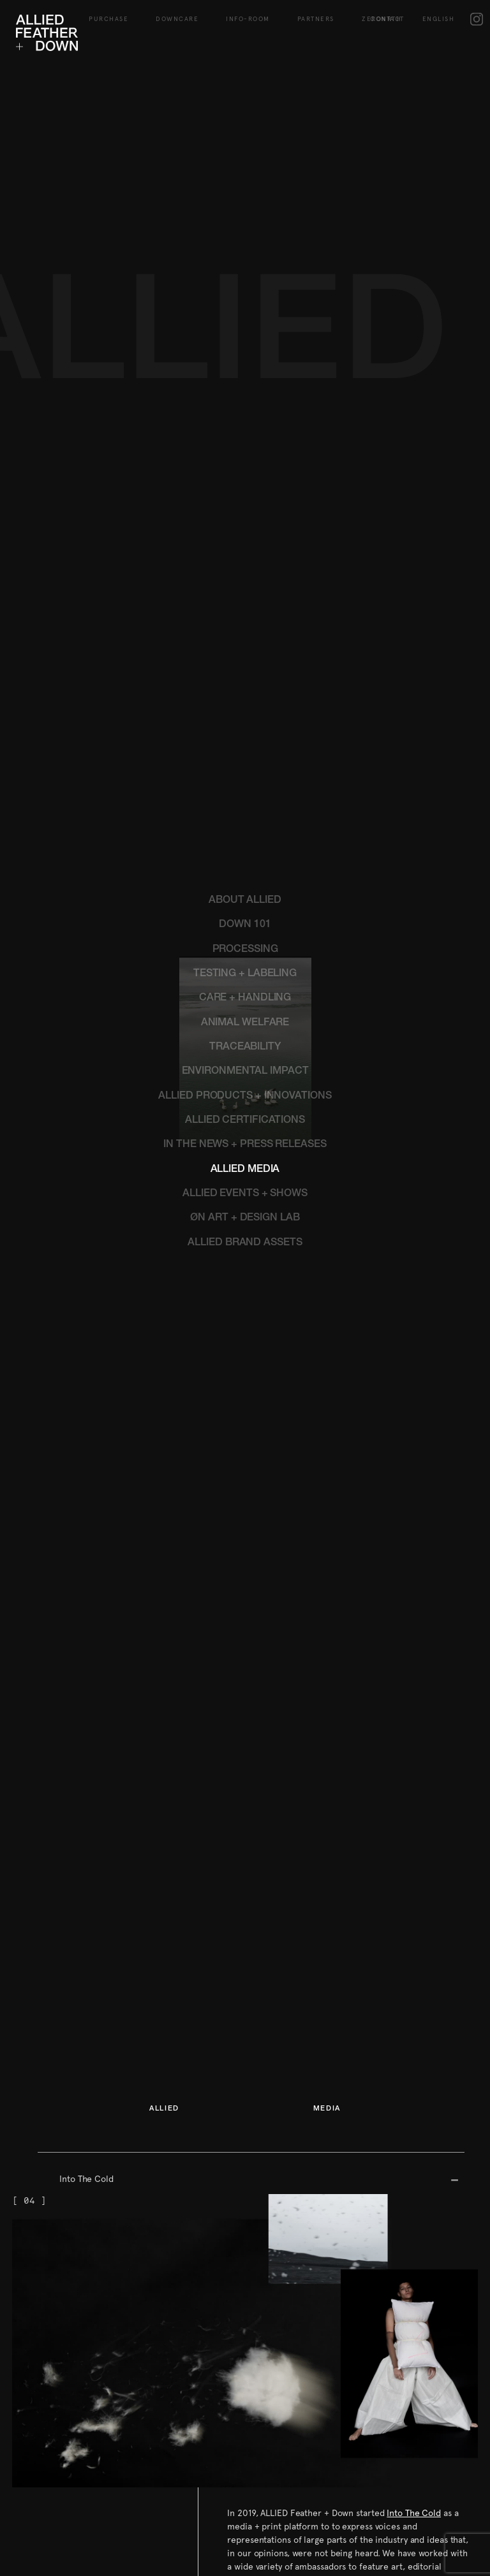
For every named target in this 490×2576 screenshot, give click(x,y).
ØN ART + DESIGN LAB (244, 875)
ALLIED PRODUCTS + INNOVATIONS (244, 753)
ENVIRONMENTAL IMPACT (245, 728)
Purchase (108, 13)
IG (477, 14)
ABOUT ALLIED (245, 557)
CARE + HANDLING (245, 655)
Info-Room (248, 13)
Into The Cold (86, 1835)
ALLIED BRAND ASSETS (245, 900)
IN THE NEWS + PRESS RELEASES (244, 801)
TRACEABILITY (245, 704)
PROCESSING (245, 606)
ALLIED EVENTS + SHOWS (245, 850)
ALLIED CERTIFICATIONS (245, 777)
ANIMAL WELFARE (245, 680)
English (438, 13)
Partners (315, 13)
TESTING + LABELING (245, 631)
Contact (387, 13)
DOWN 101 (245, 581)
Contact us (249, 2397)
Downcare (177, 13)
